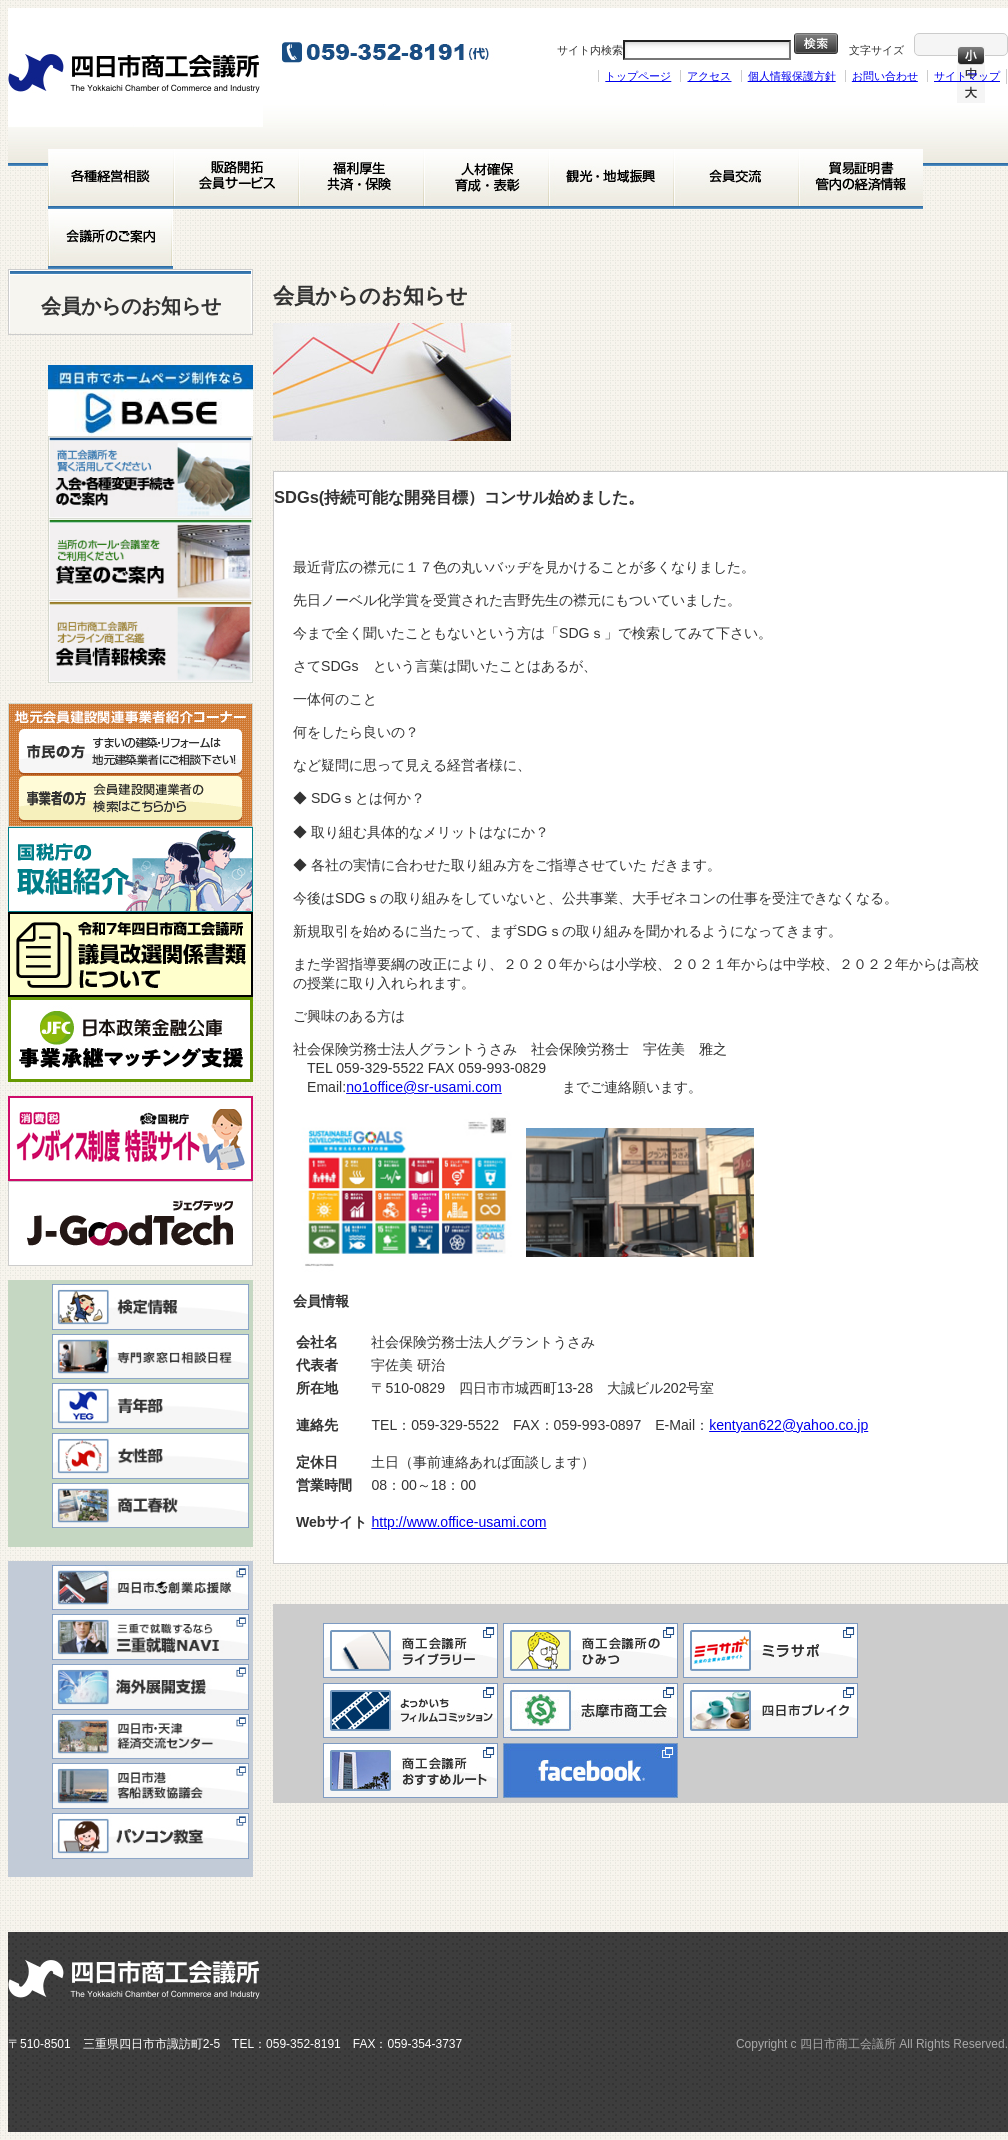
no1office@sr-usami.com (424, 1087)
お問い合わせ (885, 76)
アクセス (709, 76)
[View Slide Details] (150, 400)
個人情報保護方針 (792, 76)
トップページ (638, 76)
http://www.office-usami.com (465, 1522)
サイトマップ (967, 76)
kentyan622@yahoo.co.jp (788, 1425)
